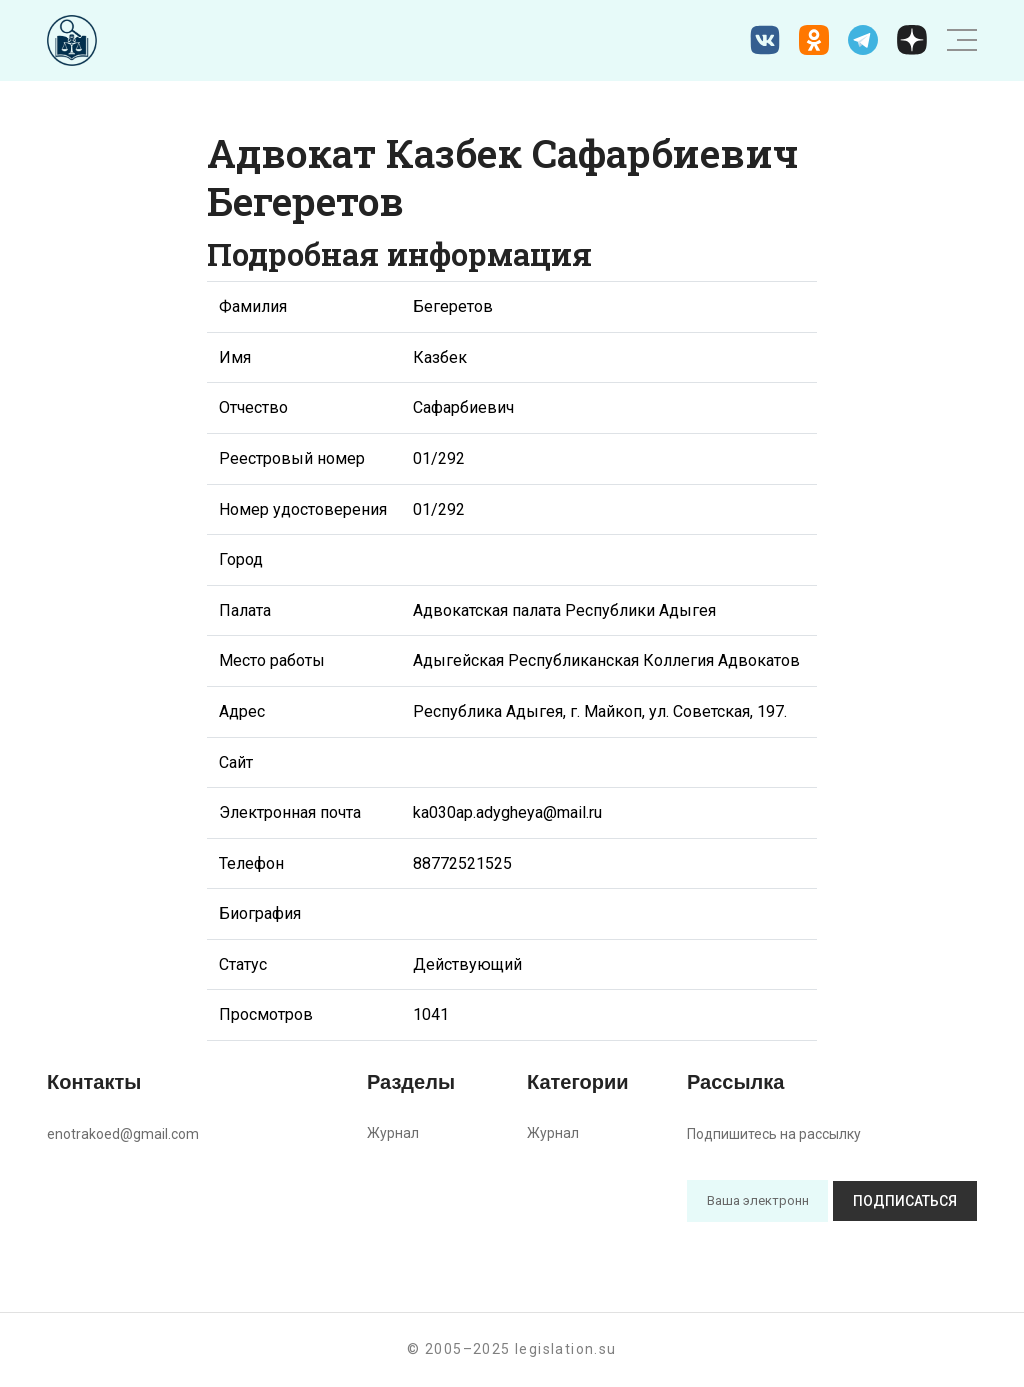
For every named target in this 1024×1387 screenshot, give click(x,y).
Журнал (393, 1133)
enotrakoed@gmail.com (123, 1134)
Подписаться (905, 1201)
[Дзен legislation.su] (912, 40)
